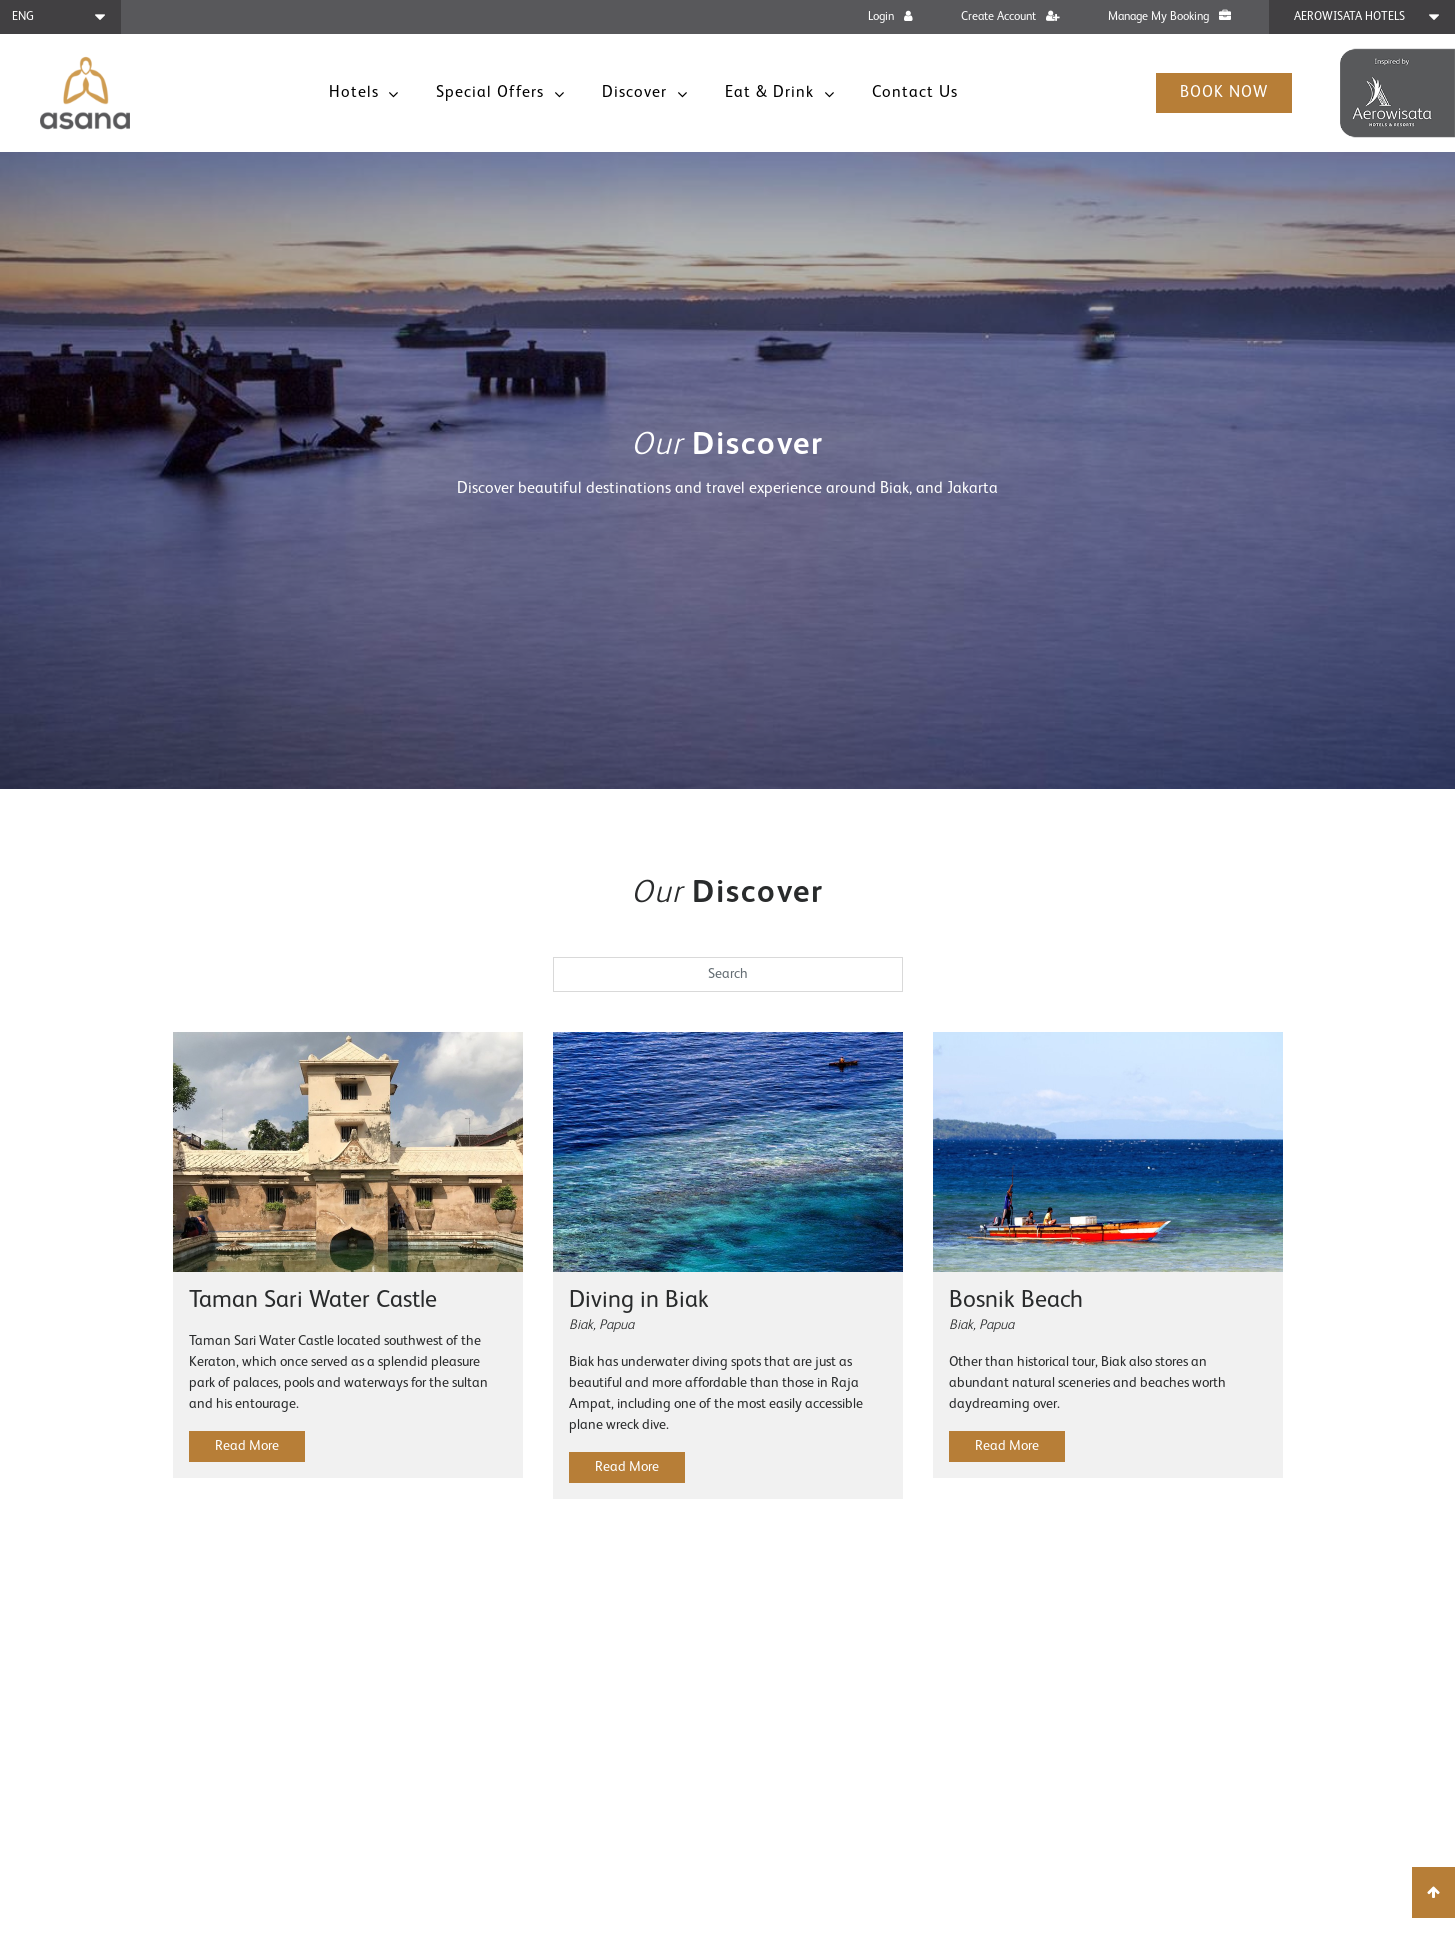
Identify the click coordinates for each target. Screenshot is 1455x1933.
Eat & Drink (772, 93)
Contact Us (915, 93)
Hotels (356, 93)
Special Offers (492, 93)
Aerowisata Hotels (1349, 17)
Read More (247, 1446)
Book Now (1224, 93)
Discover (637, 93)
